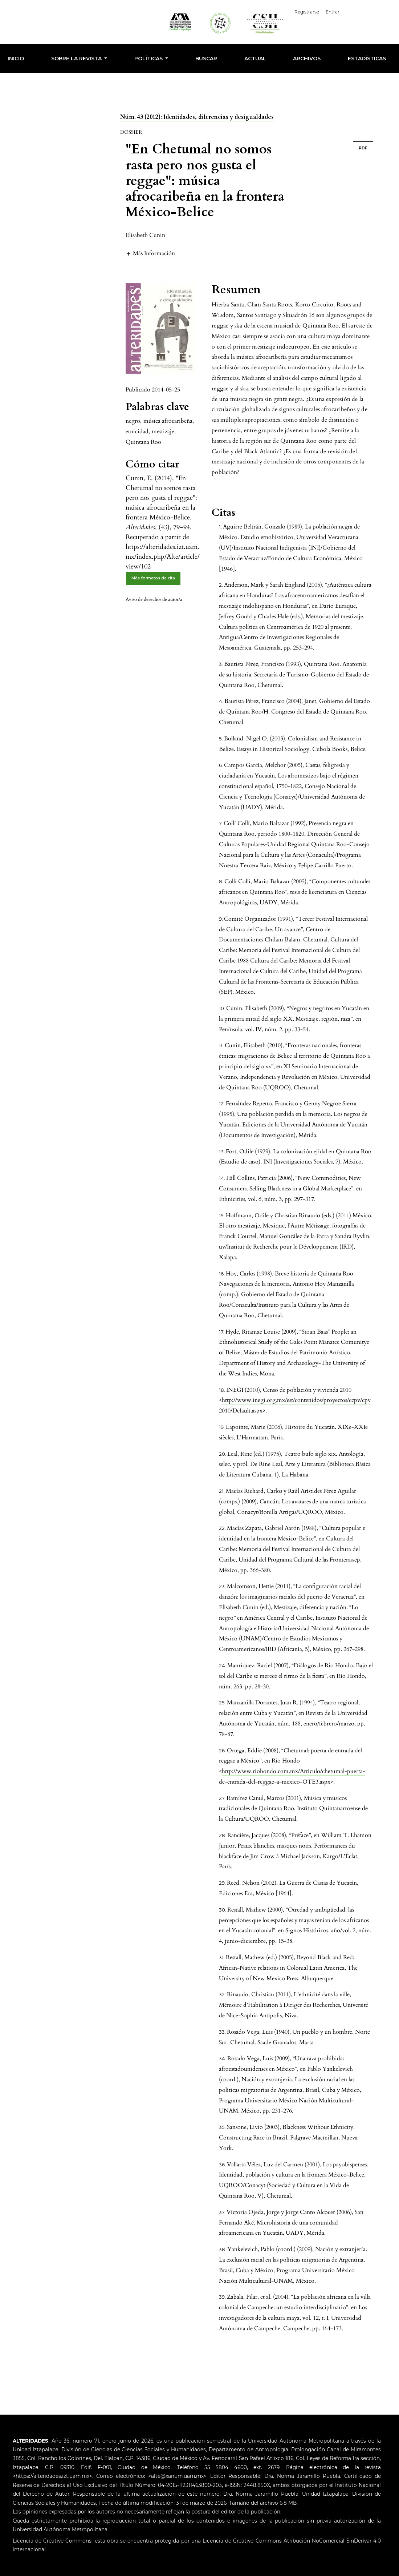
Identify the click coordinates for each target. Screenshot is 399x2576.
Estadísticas (367, 58)
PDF (363, 148)
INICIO (16, 58)
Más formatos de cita (153, 578)
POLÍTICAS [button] (149, 58)
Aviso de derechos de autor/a (154, 599)
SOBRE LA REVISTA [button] (77, 58)
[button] (150, 253)
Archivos (307, 58)
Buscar (206, 58)
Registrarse (307, 12)
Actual (255, 58)
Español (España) (370, 11)
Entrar (333, 12)
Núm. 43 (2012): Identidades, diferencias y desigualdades (197, 117)
